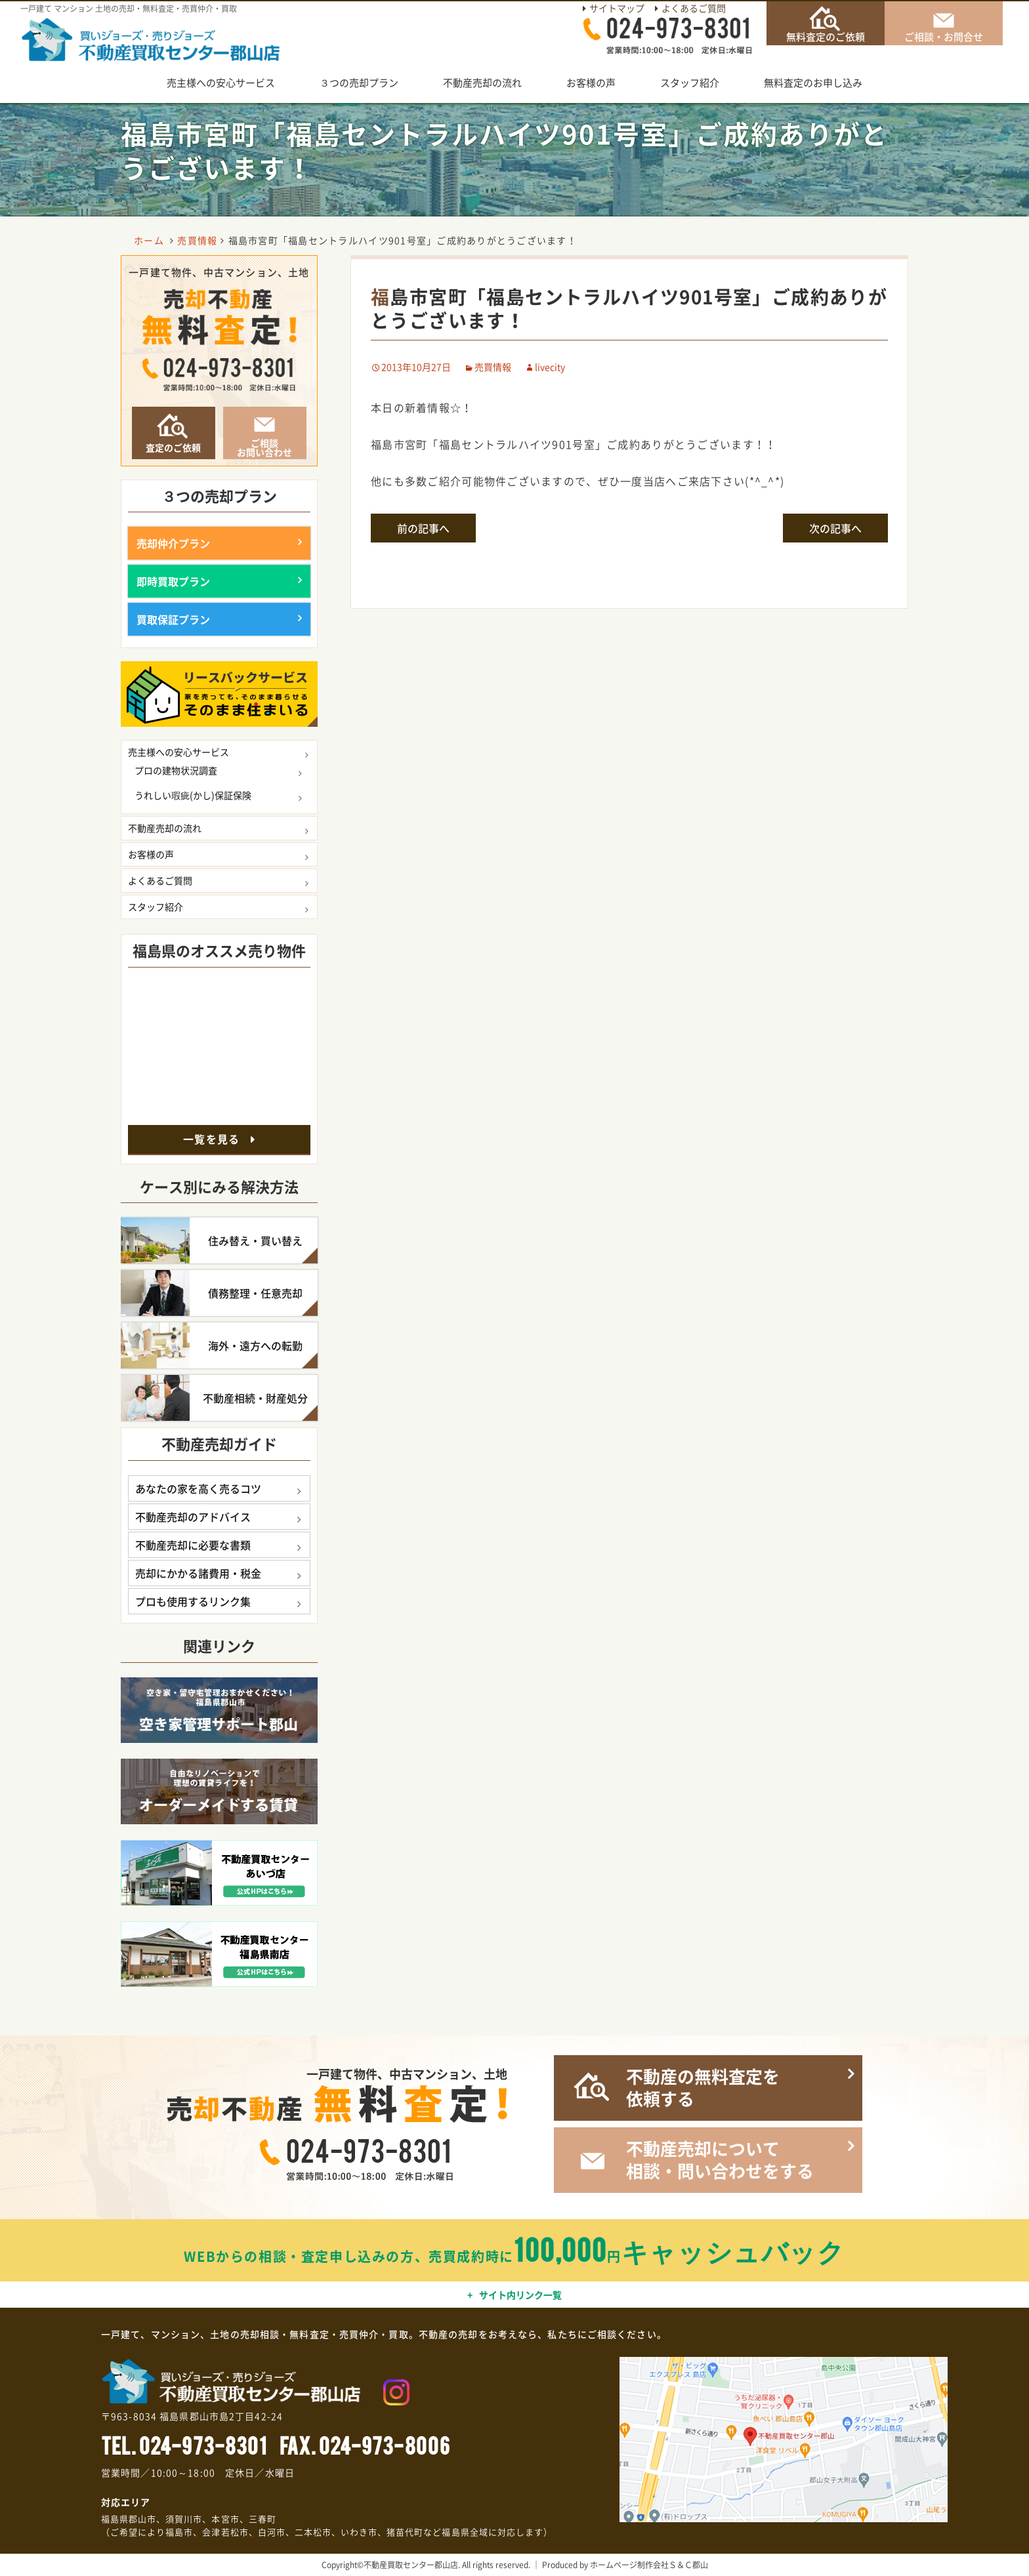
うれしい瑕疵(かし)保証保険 (193, 795)
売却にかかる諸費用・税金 (198, 1573)
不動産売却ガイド (219, 1443)
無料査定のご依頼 (825, 36)
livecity (550, 366)
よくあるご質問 (694, 7)
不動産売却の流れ (482, 82)
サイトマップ (616, 7)
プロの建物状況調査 (176, 770)
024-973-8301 (202, 2444)
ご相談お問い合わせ (264, 447)
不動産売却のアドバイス (193, 1516)
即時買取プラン (173, 581)
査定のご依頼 (173, 447)
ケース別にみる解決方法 (219, 1186)
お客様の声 (591, 82)
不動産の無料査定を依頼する (703, 2088)
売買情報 (492, 366)
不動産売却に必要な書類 (193, 1545)
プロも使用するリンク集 (193, 1601)
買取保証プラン (173, 619)
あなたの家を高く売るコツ (198, 1488)
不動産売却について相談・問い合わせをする (720, 2160)
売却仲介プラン (173, 543)
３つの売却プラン (359, 82)
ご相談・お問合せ (943, 36)
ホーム (149, 240)
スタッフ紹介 (689, 82)
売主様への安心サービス (221, 82)
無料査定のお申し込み (813, 82)
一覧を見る (211, 1139)
